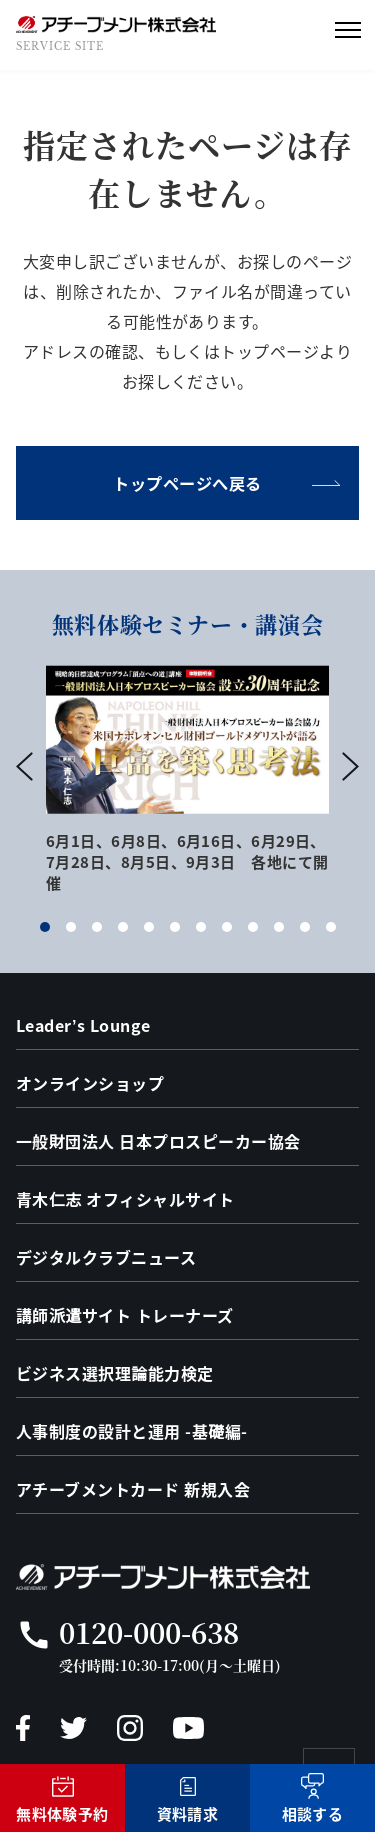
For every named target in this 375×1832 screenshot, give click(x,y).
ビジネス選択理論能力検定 (115, 1373)
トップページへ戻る (187, 483)
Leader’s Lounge (83, 1025)
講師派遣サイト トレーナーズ (125, 1315)
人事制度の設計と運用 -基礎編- (132, 1431)
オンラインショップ (90, 1083)
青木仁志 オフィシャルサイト (125, 1199)
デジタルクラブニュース (106, 1257)
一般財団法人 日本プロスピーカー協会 (158, 1141)
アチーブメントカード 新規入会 (133, 1489)
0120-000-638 (149, 1632)
